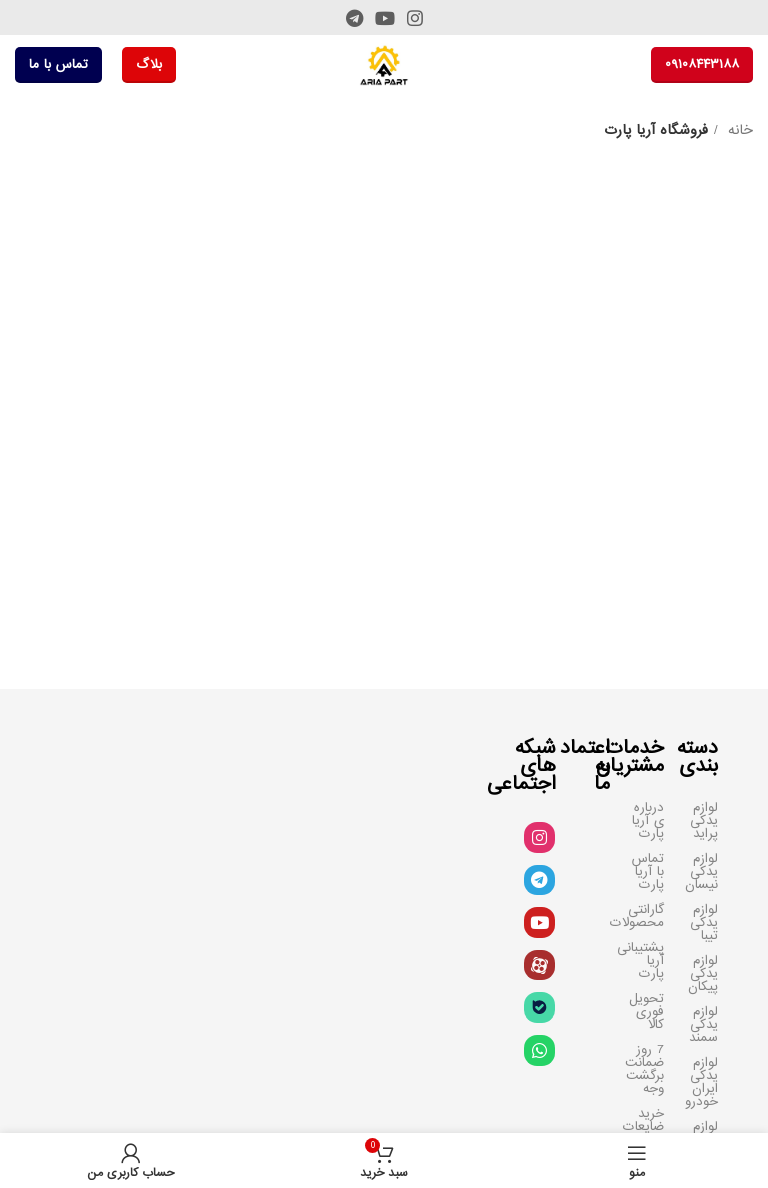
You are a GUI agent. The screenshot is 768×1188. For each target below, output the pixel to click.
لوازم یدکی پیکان (703, 973)
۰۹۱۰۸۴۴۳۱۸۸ (702, 64)
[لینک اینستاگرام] (415, 18)
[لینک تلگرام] (354, 18)
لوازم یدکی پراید (704, 820)
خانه (738, 130)
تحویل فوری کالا (647, 1011)
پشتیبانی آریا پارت (647, 960)
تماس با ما (58, 64)
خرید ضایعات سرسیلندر (647, 1126)
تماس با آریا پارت (648, 871)
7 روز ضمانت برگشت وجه (647, 1069)
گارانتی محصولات (647, 916)
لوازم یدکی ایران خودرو (701, 1082)
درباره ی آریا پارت (648, 820)
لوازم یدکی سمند (703, 1024)
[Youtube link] (385, 18)
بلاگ (149, 64)
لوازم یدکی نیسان (701, 871)
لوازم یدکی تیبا (704, 922)
